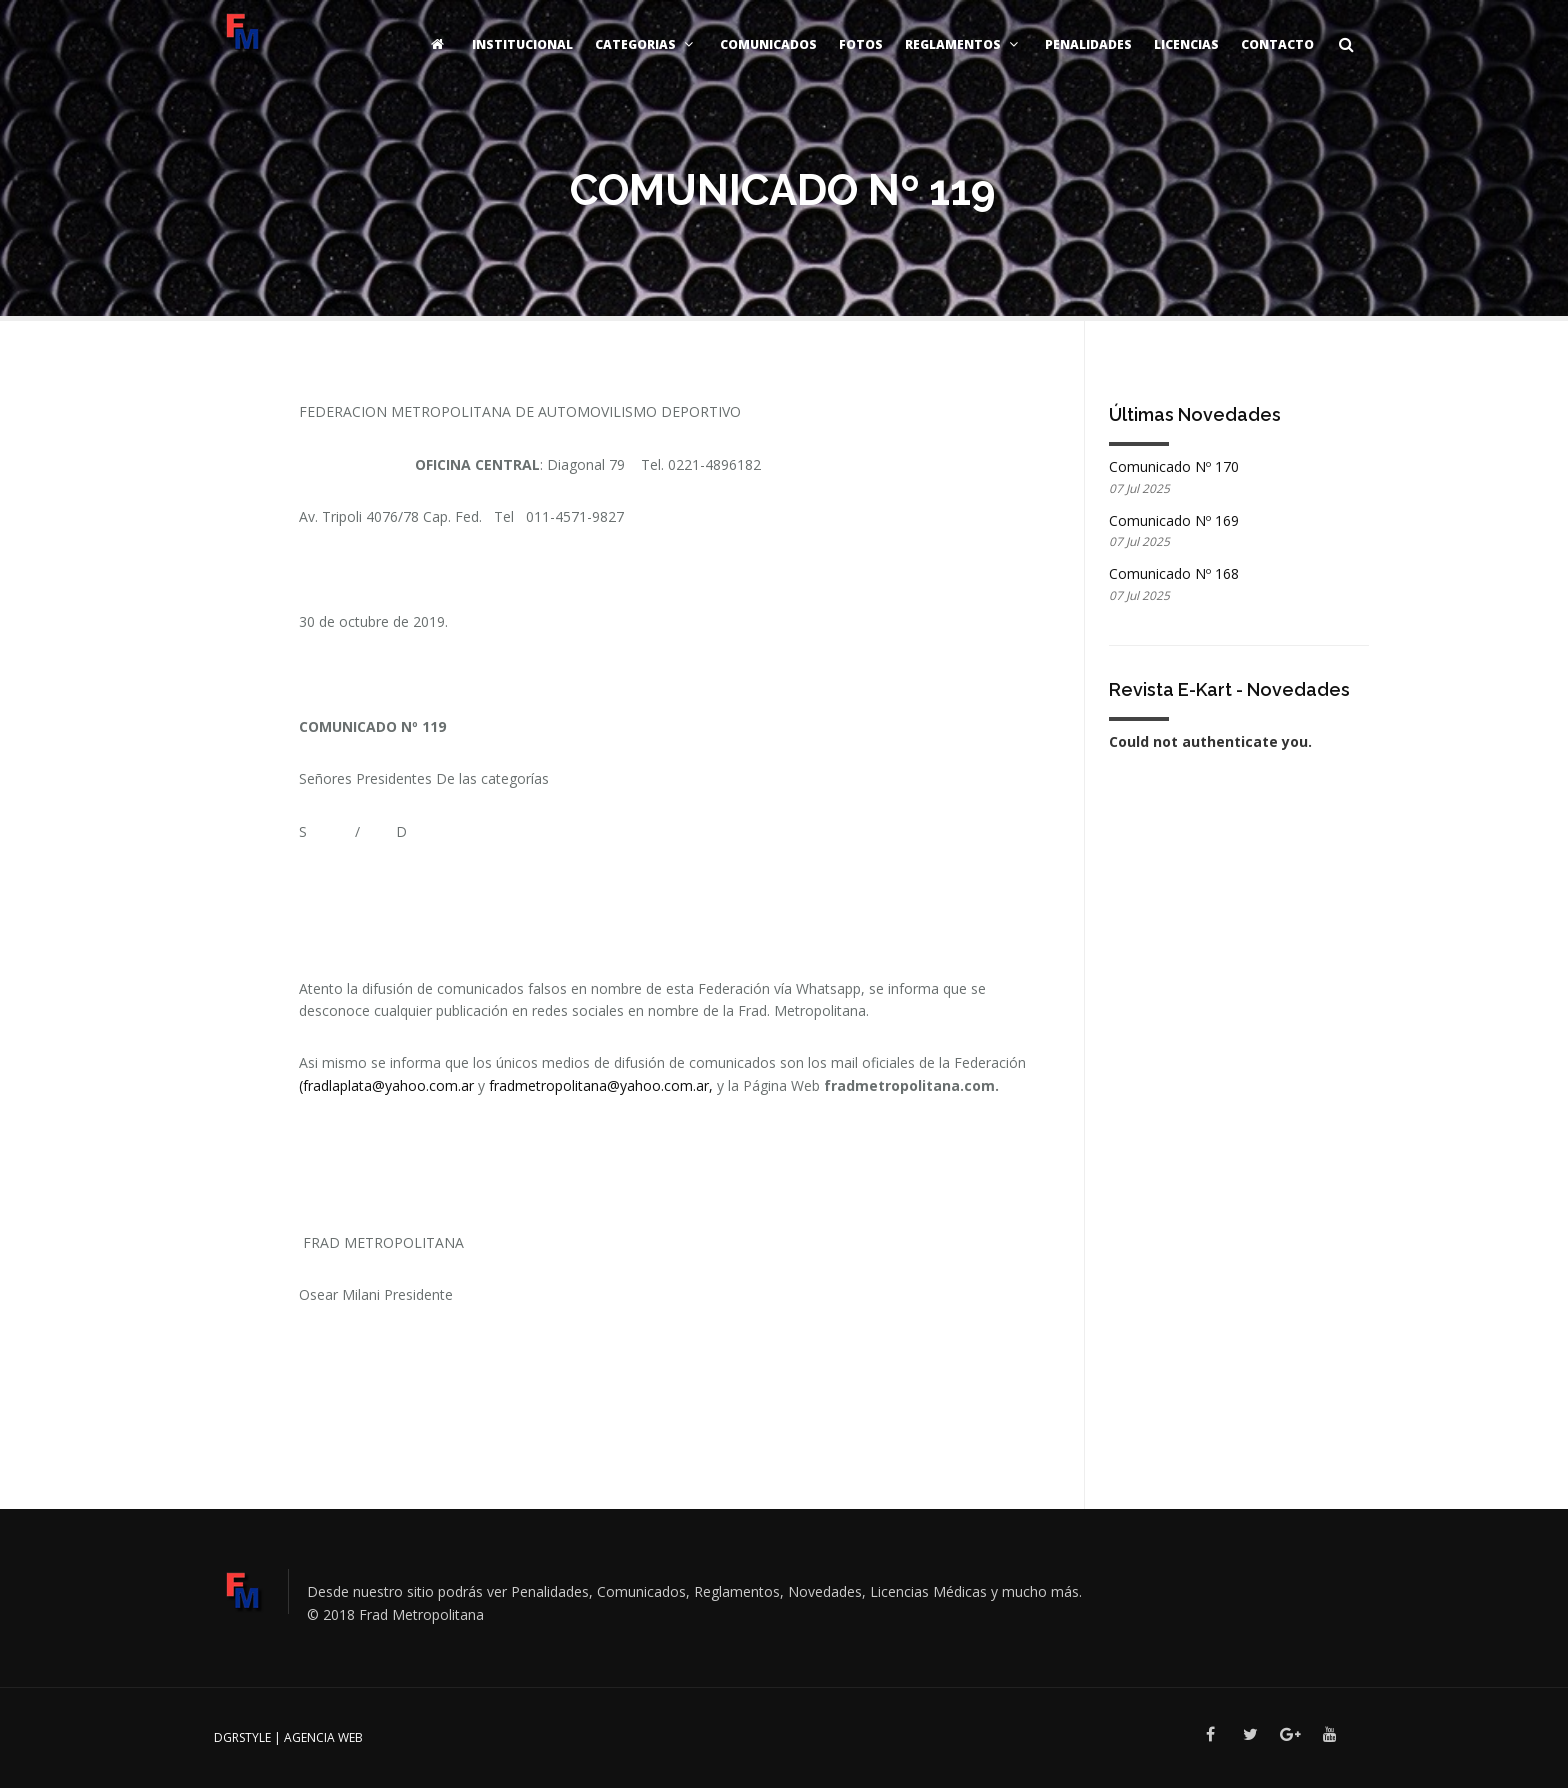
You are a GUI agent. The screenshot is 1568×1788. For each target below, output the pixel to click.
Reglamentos (964, 44)
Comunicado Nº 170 (1174, 466)
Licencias (1186, 44)
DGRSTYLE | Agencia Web (288, 1737)
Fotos (861, 44)
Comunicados (768, 44)
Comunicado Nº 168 (1174, 573)
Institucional (522, 44)
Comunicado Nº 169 (1174, 520)
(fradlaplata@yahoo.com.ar (386, 1085)
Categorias (646, 44)
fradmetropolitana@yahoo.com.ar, (603, 1085)
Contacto (1277, 44)
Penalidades (1088, 44)
